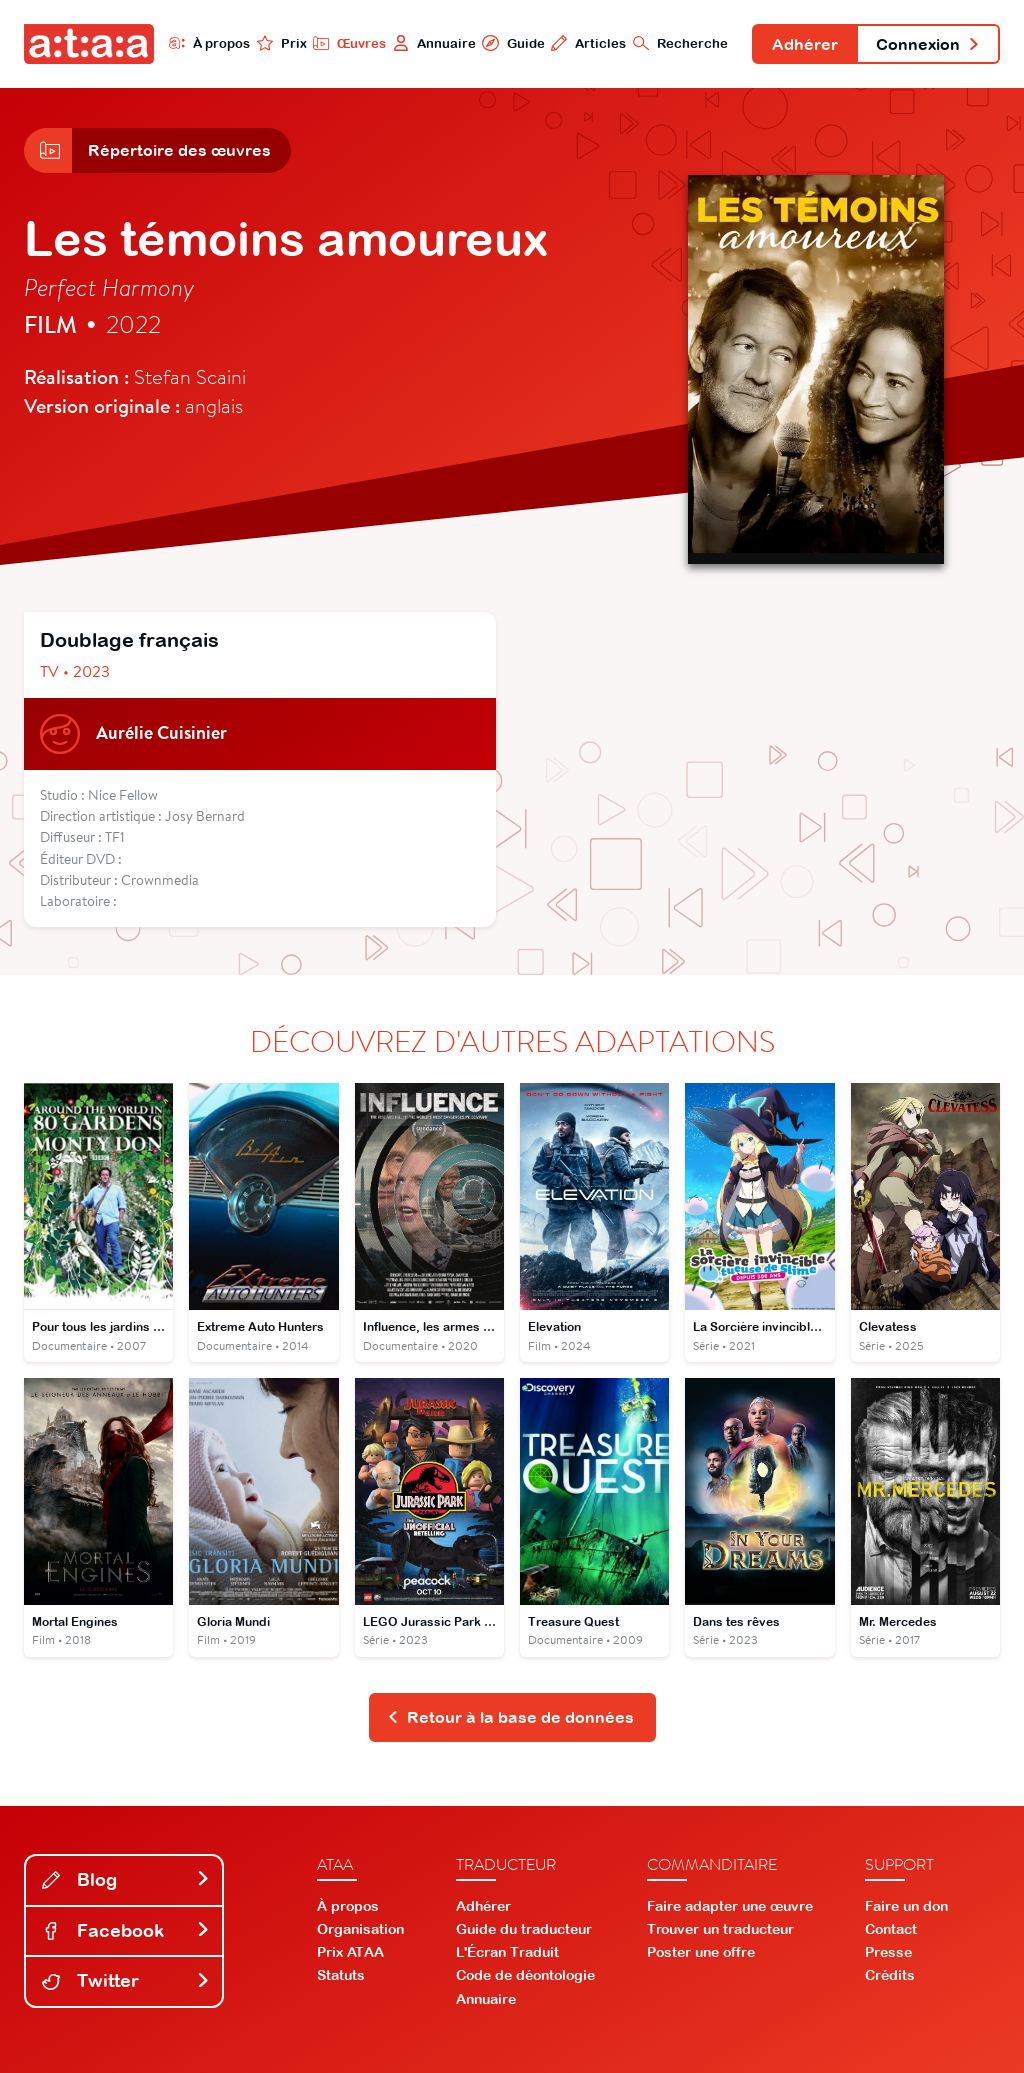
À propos (209, 43)
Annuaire (434, 43)
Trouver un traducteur (720, 1929)
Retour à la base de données (510, 1717)
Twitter (126, 1980)
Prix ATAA (350, 1952)
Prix (282, 43)
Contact (891, 1929)
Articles (588, 43)
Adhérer (805, 44)
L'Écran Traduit (507, 1952)
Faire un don (906, 1906)
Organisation (360, 1929)
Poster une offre (701, 1952)
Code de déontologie (525, 1975)
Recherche (680, 43)
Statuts (341, 1975)
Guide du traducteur (524, 1929)
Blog (126, 1879)
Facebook (126, 1930)
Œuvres (349, 43)
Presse (888, 1952)
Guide (513, 43)
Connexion (928, 44)
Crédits (890, 1975)
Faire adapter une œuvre (730, 1906)
